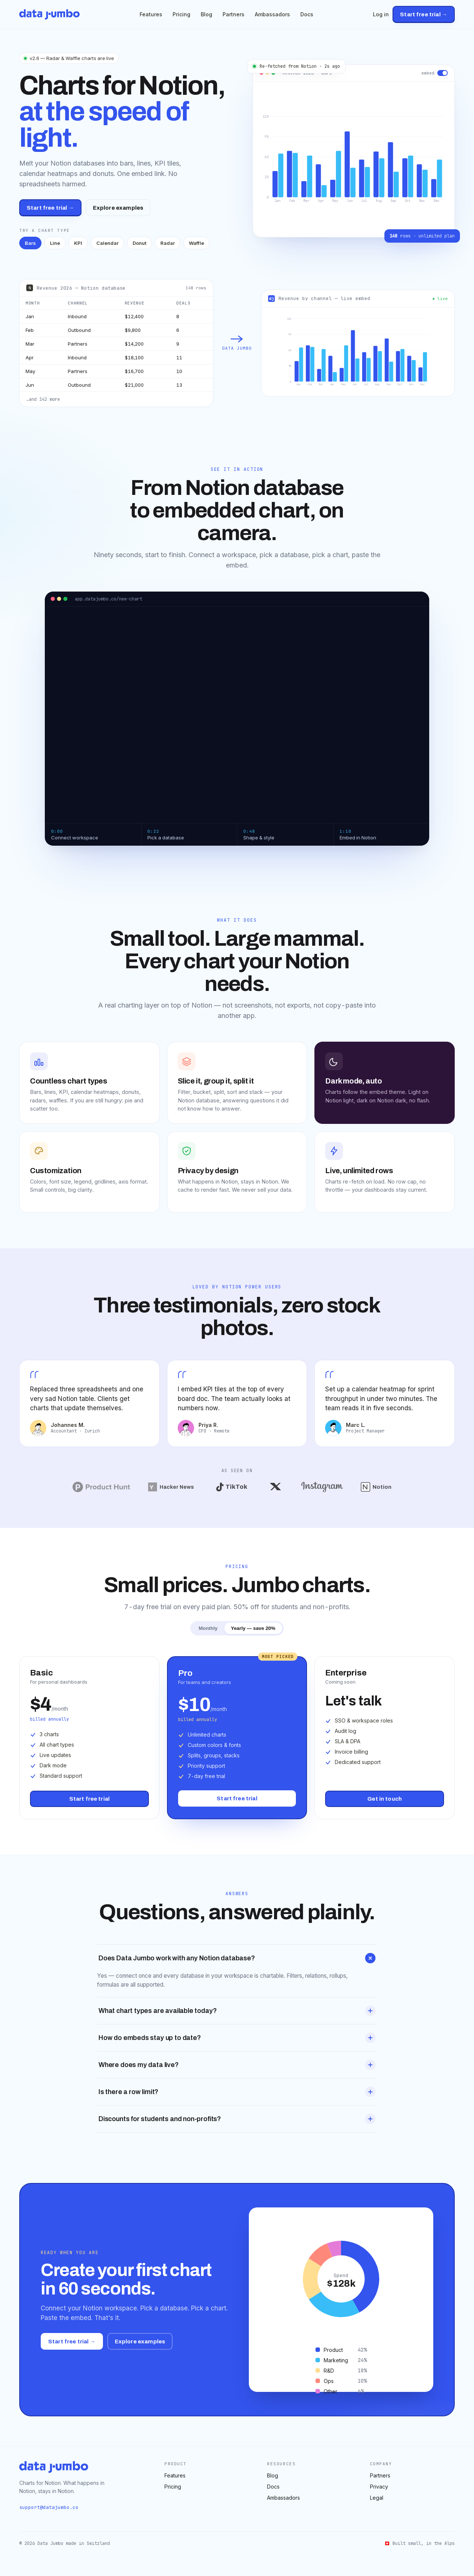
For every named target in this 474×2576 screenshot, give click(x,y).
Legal (376, 2498)
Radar (167, 243)
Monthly (207, 1628)
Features (151, 14)
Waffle (196, 243)
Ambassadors (272, 14)
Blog (206, 14)
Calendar (107, 243)
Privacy (379, 2486)
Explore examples (118, 208)
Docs (306, 14)
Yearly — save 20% (253, 1628)
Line (55, 243)
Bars (30, 243)
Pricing (181, 14)
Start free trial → (423, 14)
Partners (233, 14)
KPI (78, 243)
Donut (139, 243)
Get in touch (384, 1799)
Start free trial (89, 1799)
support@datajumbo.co (49, 2507)
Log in (381, 14)
